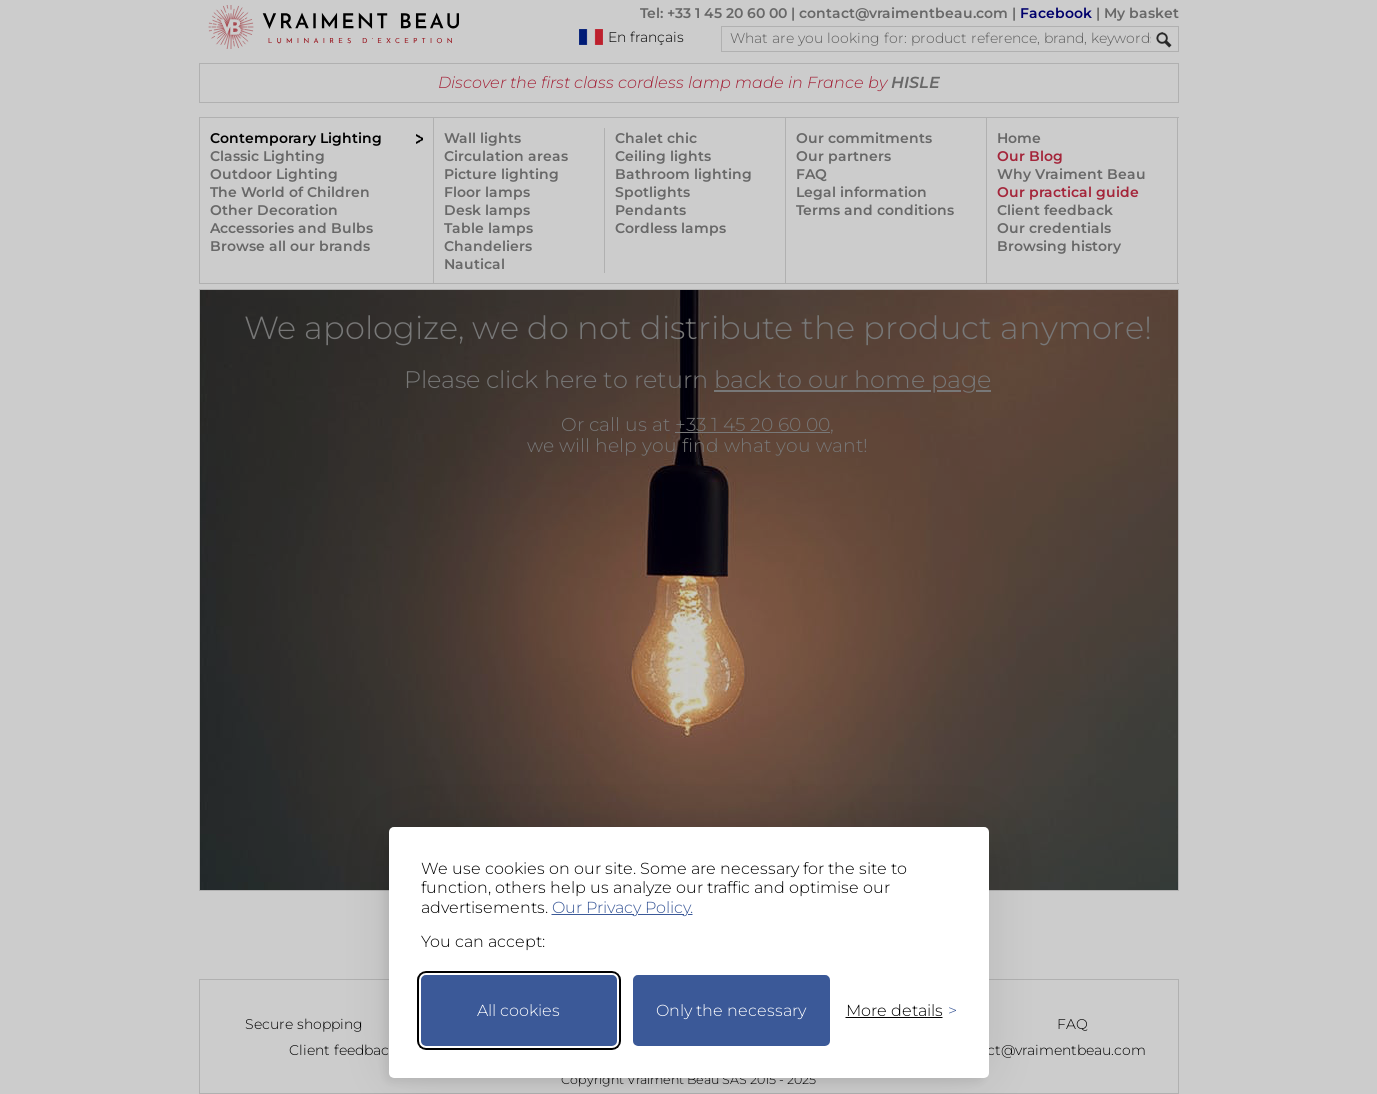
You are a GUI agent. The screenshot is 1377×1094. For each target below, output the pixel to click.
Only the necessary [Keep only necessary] (731, 1010)
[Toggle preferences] (893, 1010)
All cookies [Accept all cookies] (518, 1010)
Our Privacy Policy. (622, 907)
